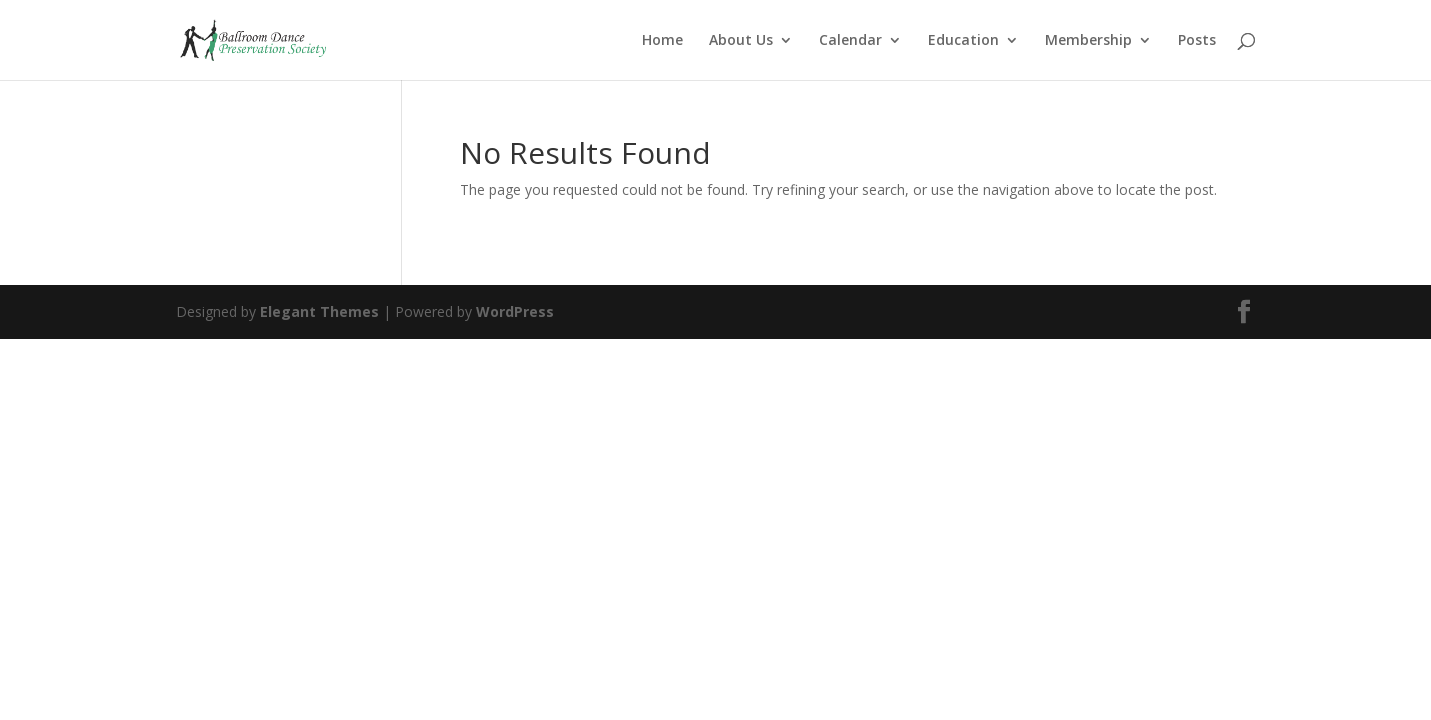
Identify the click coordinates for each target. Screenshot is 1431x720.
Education (963, 41)
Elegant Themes (319, 311)
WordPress (515, 311)
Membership (1088, 41)
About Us (741, 41)
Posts (1197, 41)
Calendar (850, 41)
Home (662, 41)
